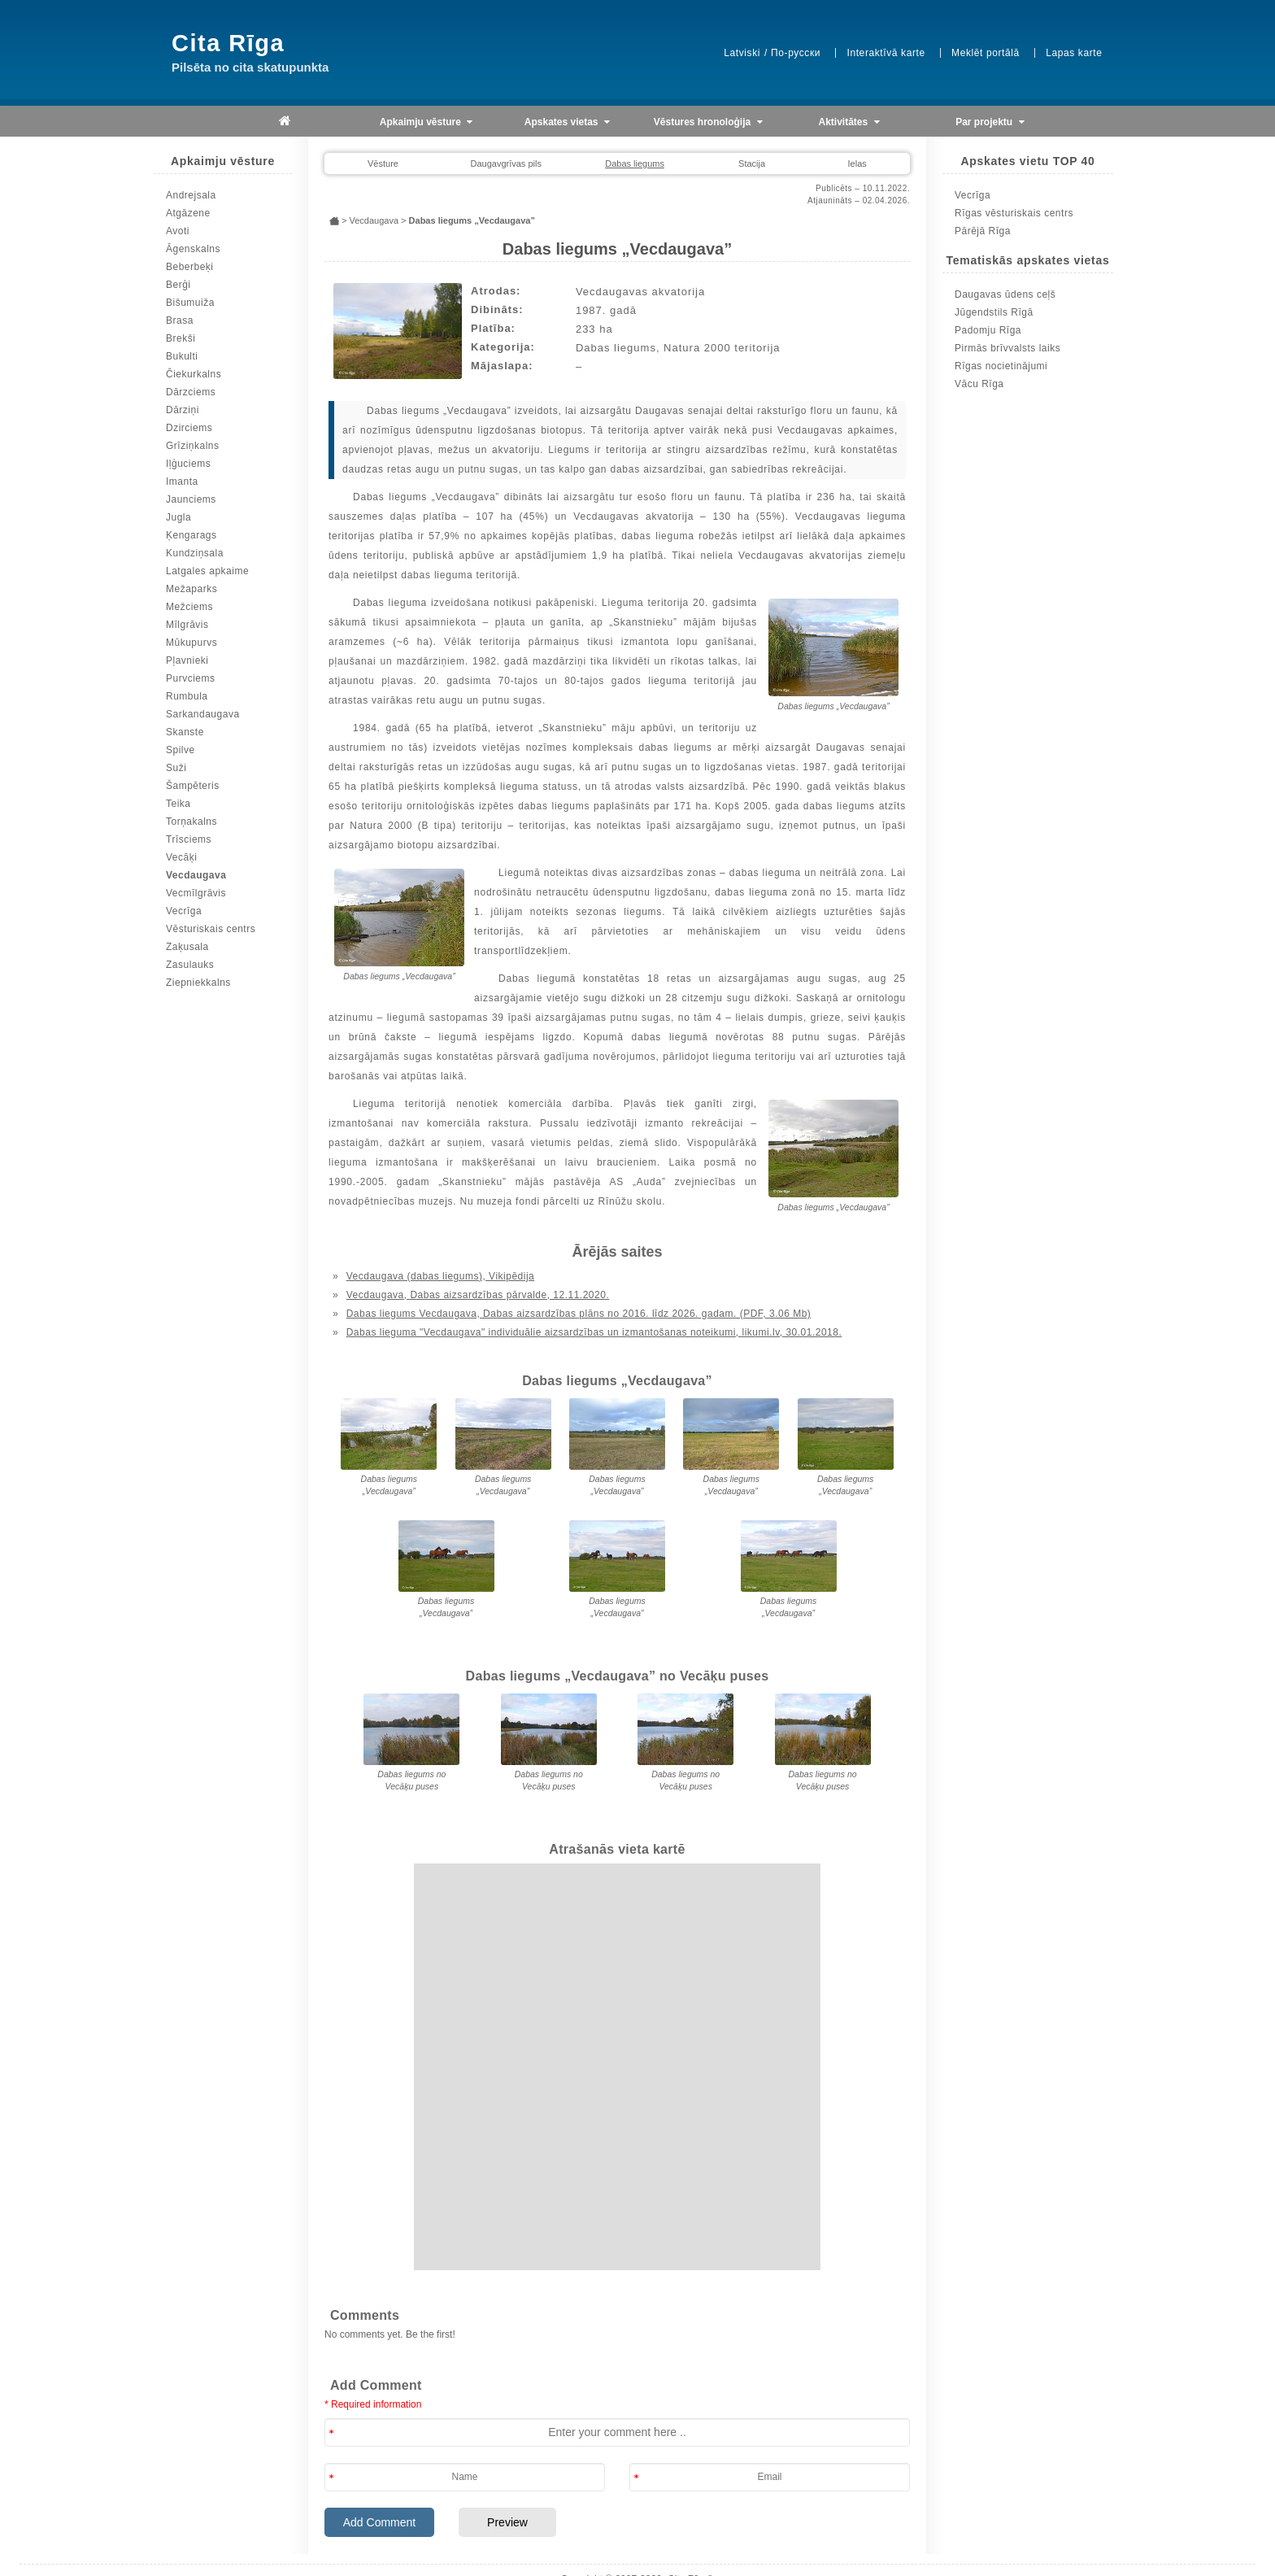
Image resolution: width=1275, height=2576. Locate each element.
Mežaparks (191, 589)
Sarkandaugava (203, 714)
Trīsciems (188, 839)
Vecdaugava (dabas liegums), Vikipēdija (440, 1276)
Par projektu (989, 122)
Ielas (857, 163)
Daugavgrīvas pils (505, 163)
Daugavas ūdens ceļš (1005, 294)
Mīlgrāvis (187, 624)
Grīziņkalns (193, 445)
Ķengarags (191, 535)
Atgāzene (188, 213)
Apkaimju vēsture (426, 122)
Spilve (180, 750)
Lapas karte (1074, 53)
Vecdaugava (196, 875)
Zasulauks (190, 964)
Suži (176, 768)
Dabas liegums (634, 163)
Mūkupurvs (191, 642)
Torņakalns (191, 821)
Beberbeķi (190, 266)
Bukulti (182, 356)
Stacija (751, 163)
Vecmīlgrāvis (196, 893)
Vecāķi (181, 857)
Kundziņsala (195, 553)
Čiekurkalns (193, 374)
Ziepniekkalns (198, 982)
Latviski (742, 53)
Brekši (180, 338)
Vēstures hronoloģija (708, 122)
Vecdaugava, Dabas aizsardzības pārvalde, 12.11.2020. (478, 1295)
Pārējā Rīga (983, 231)
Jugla (178, 517)
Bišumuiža (190, 302)
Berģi (178, 284)
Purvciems (190, 678)
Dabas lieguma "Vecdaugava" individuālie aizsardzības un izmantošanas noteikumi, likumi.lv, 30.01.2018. (594, 1332)
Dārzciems (190, 392)
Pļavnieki (187, 660)
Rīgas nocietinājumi (1001, 366)
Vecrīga (184, 911)
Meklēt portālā (985, 53)
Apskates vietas (567, 122)
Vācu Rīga (979, 384)
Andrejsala (191, 195)
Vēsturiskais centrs (210, 929)
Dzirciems (189, 428)
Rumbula (187, 696)
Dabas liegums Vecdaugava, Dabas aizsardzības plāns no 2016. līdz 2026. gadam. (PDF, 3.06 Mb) (579, 1313)
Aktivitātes (849, 122)
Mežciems (189, 606)
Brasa (180, 320)
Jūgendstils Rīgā (994, 312)
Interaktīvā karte (885, 53)
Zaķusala (187, 946)
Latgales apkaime (207, 571)
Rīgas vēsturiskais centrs (1014, 213)
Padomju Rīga (988, 330)
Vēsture (383, 163)
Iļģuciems (188, 463)
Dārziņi (182, 410)
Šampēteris (193, 785)
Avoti (177, 231)
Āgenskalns (193, 249)
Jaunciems (191, 499)
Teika (178, 803)
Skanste (185, 732)
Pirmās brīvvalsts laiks (1007, 348)
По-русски (795, 53)
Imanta (182, 481)
